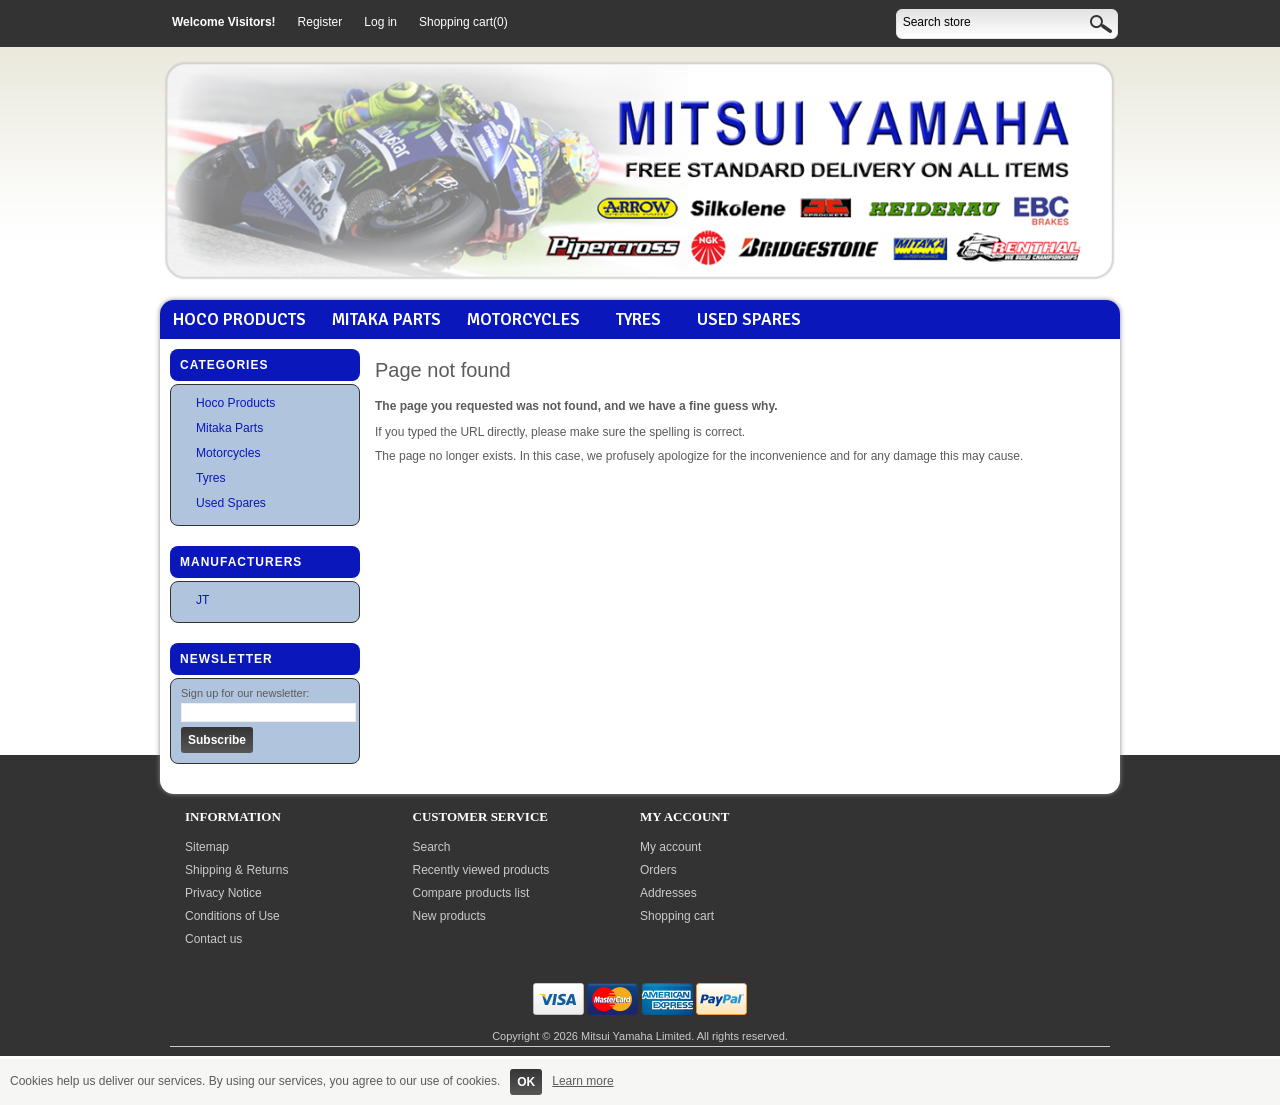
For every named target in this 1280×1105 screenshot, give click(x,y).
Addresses (668, 893)
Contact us (213, 939)
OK (526, 1082)
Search (432, 847)
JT (202, 600)
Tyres (638, 320)
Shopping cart (677, 916)
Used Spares (749, 320)
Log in (380, 22)
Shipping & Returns (236, 870)
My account (670, 847)
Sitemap (207, 847)
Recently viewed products (481, 870)
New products (449, 916)
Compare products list (471, 893)
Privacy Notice (223, 893)
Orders (658, 870)
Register (320, 22)
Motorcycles (523, 320)
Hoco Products (239, 320)
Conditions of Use (232, 916)
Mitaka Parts (386, 320)
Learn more (582, 1081)
